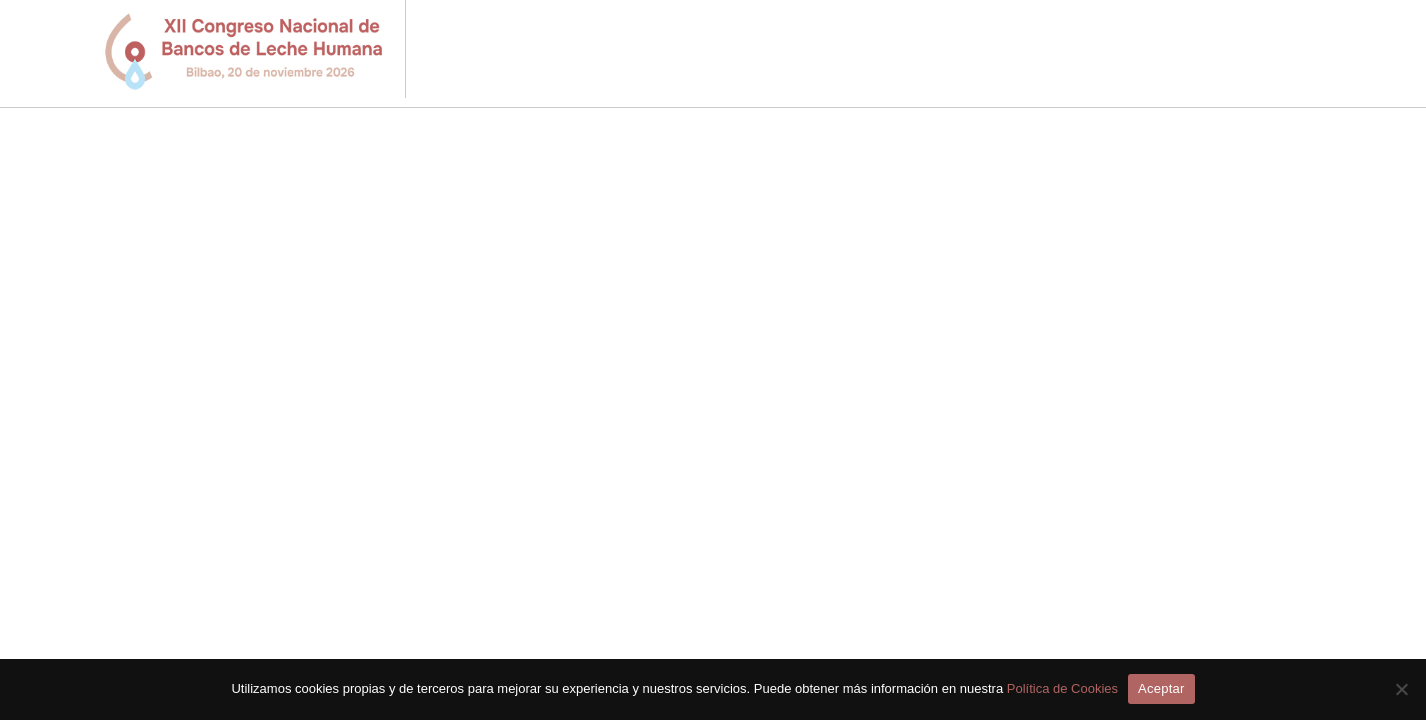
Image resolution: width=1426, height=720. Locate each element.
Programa (787, 52)
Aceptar (1161, 688)
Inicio (693, 52)
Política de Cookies (1062, 688)
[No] (1401, 689)
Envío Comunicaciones (954, 52)
